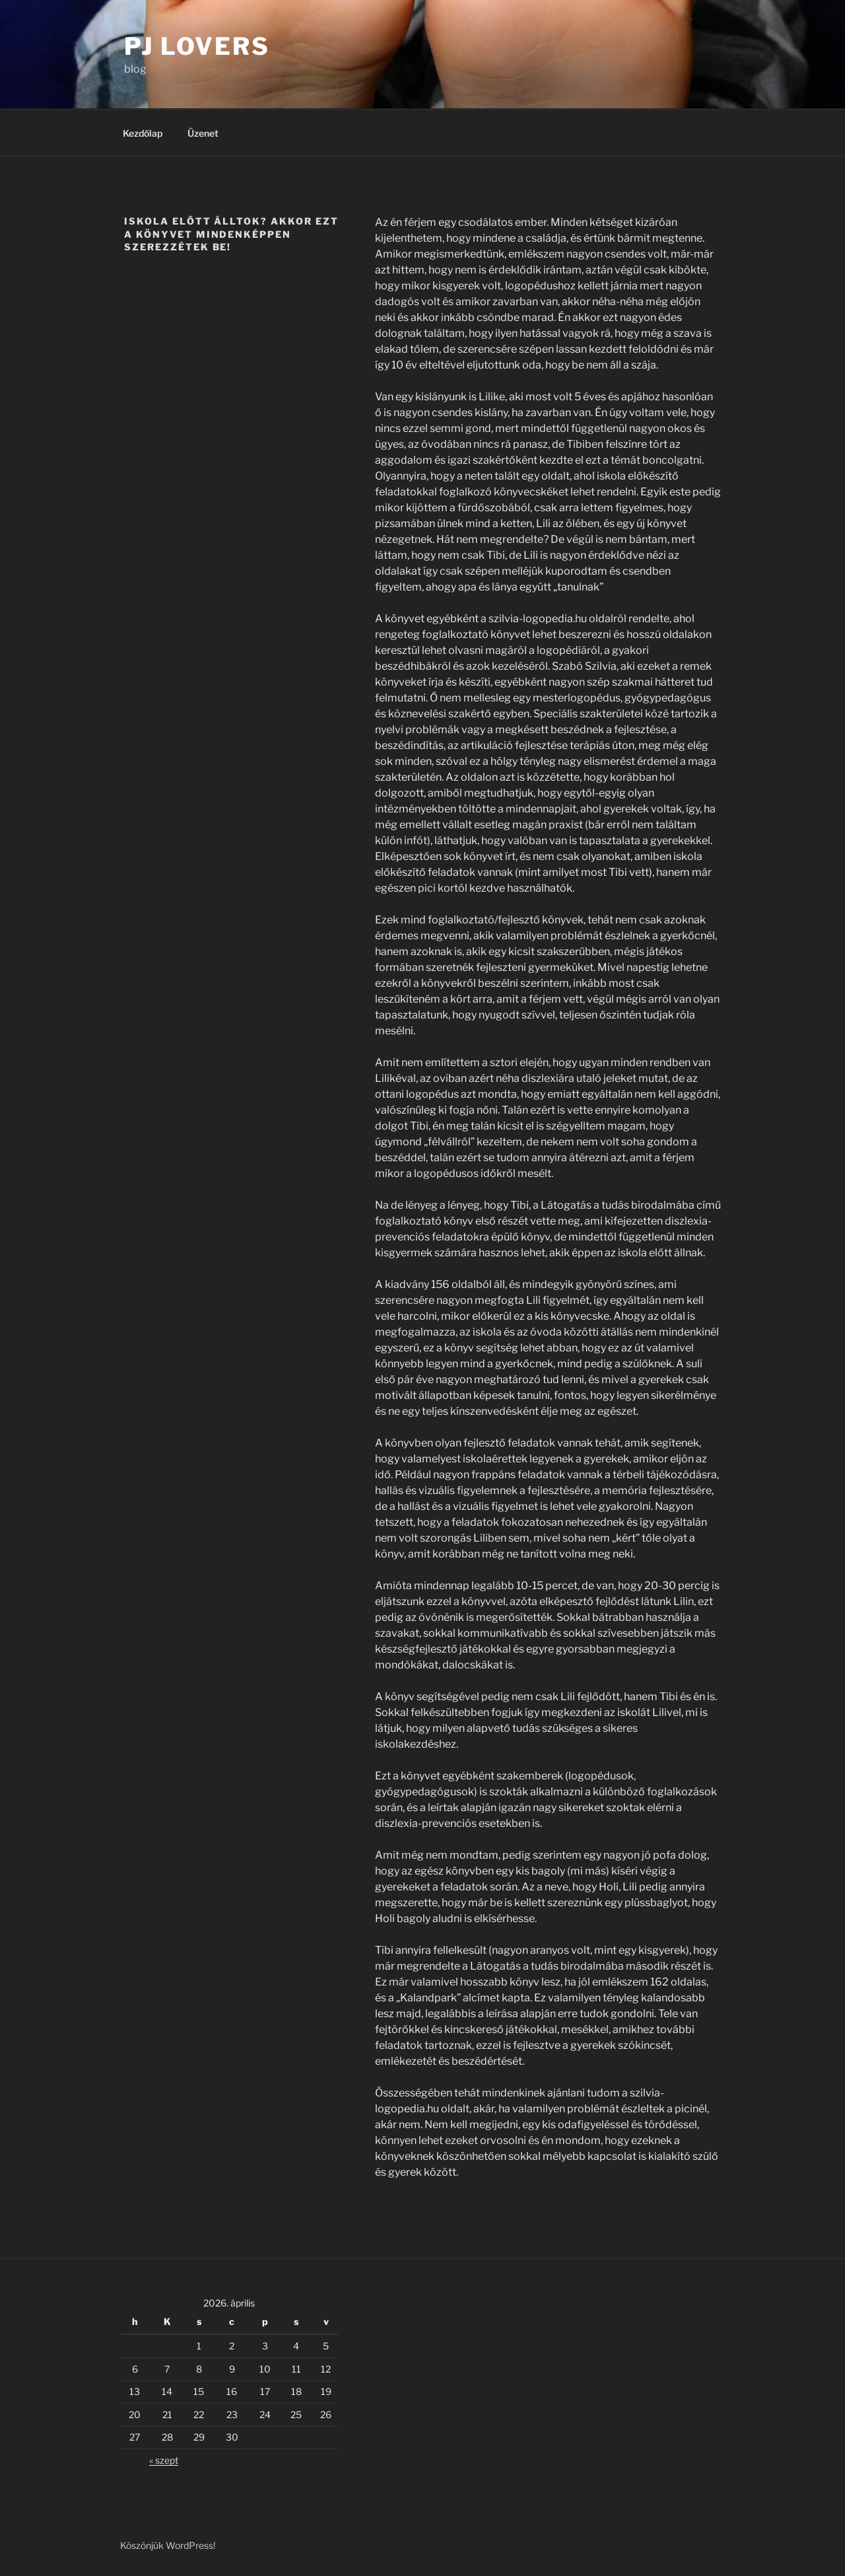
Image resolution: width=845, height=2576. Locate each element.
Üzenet (203, 133)
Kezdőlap (142, 133)
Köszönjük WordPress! (167, 2545)
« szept (163, 2460)
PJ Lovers (197, 46)
